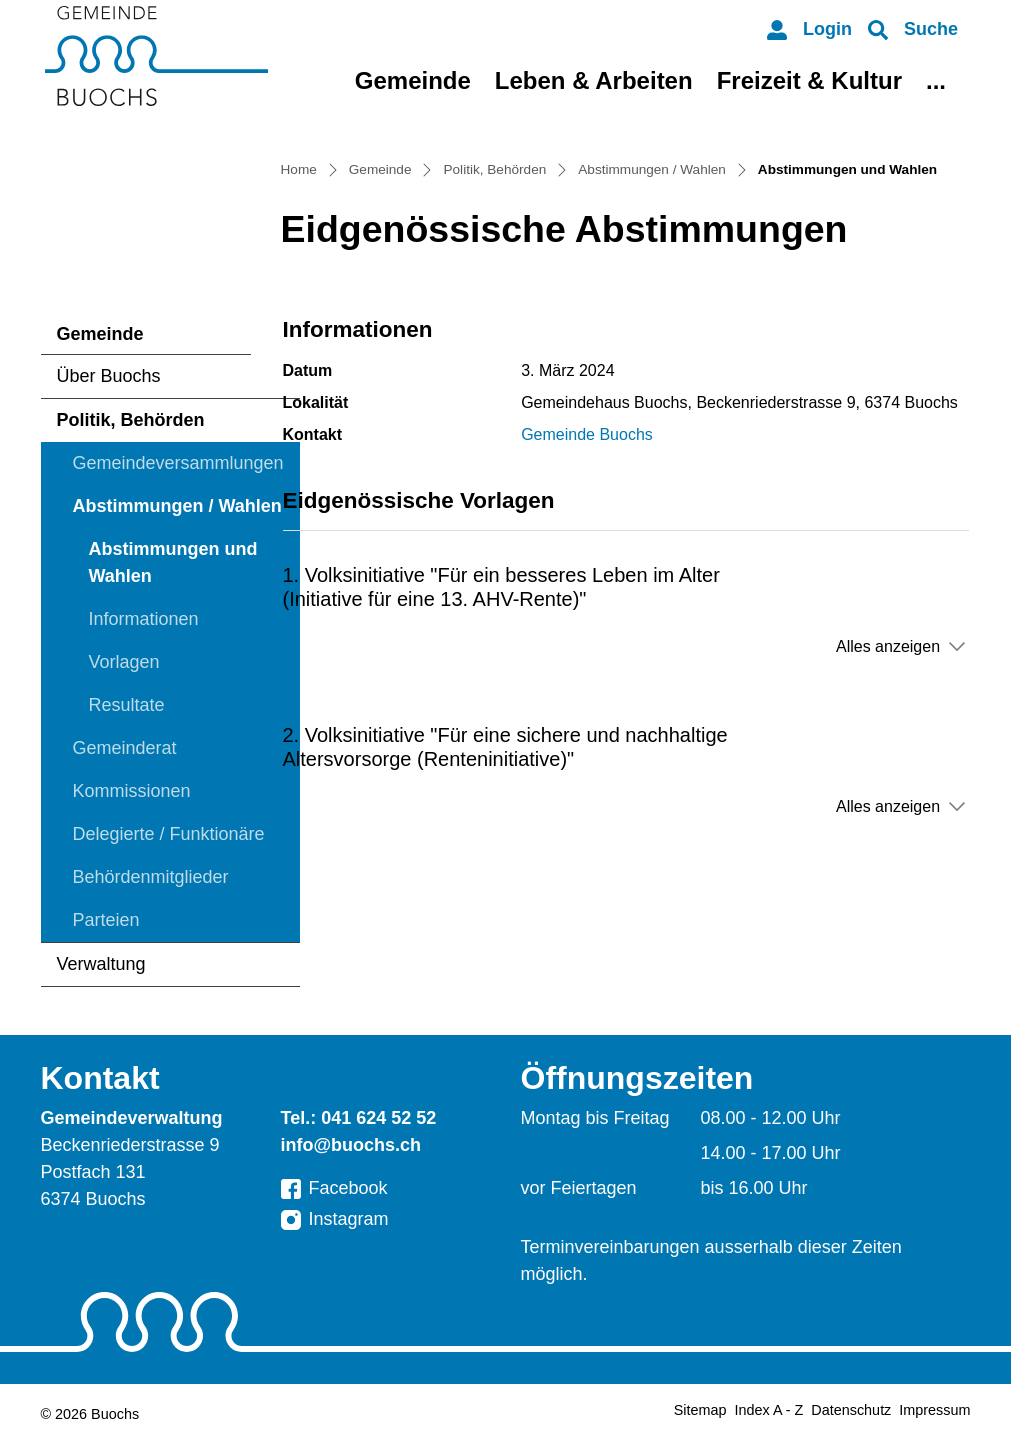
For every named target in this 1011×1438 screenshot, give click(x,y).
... (936, 80)
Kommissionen (132, 791)
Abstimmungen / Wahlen (177, 506)
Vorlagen (124, 662)
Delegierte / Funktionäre (169, 834)
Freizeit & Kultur (809, 80)
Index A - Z (769, 1410)
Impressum (934, 1410)
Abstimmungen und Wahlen (173, 568)
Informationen (144, 619)
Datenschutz (851, 1410)
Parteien (106, 920)
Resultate (127, 705)
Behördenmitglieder (151, 877)
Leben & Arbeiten (594, 80)
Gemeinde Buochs (587, 434)
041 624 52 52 (378, 1118)
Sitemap (700, 1410)
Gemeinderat (125, 748)
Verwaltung (101, 964)
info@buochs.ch (351, 1145)
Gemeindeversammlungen (178, 463)
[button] (913, 29)
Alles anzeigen (888, 646)
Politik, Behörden (131, 420)
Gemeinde (413, 80)
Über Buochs (109, 376)
